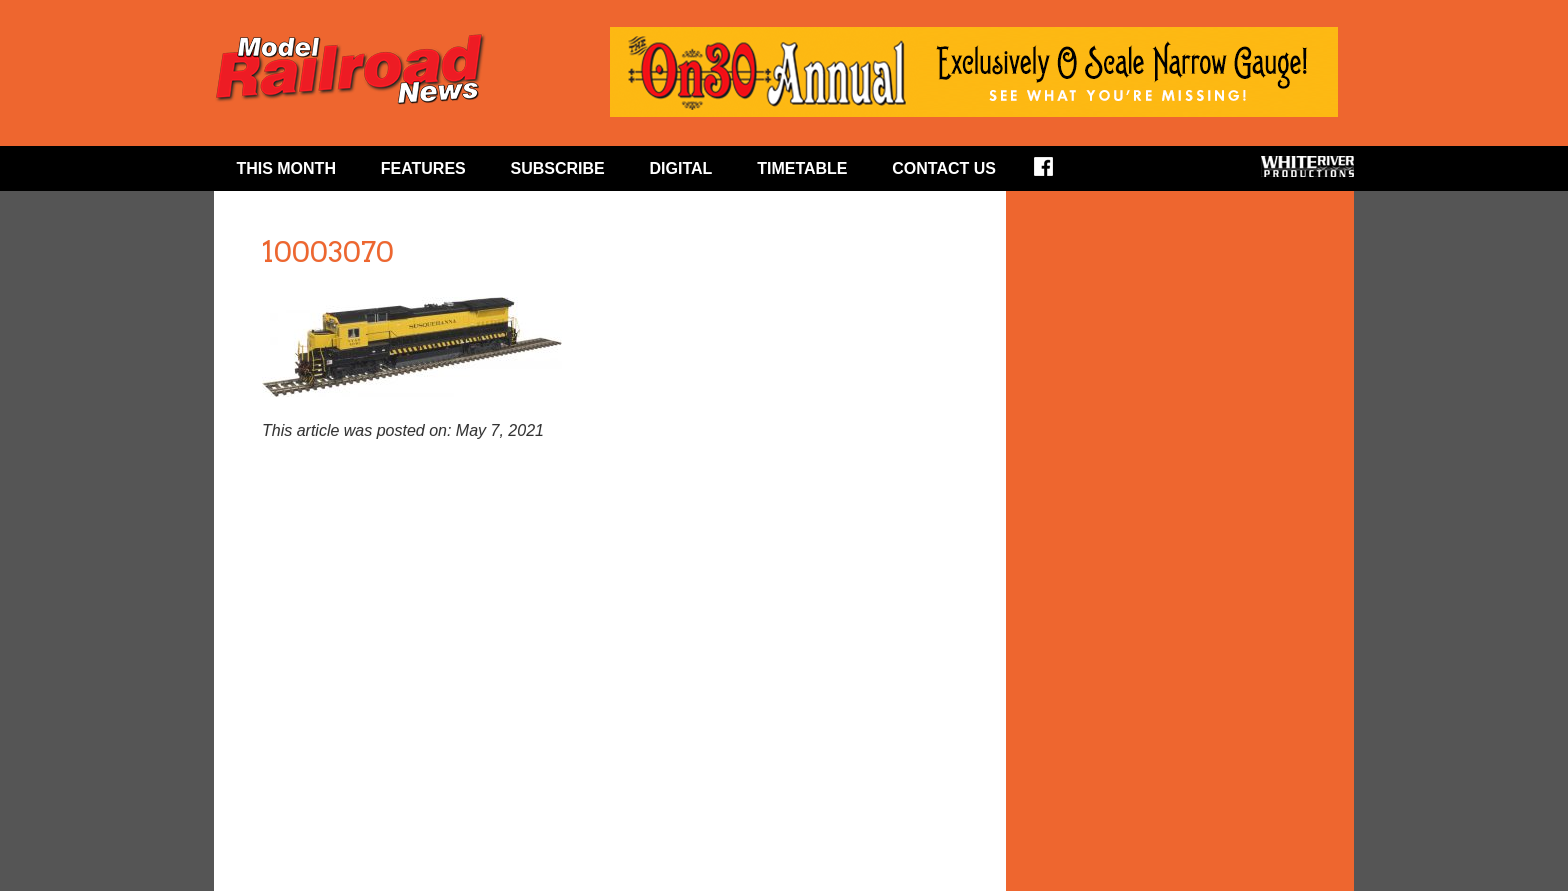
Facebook (1056, 173)
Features (423, 168)
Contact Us (944, 168)
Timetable (802, 168)
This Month (286, 168)
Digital (681, 168)
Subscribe (558, 168)
